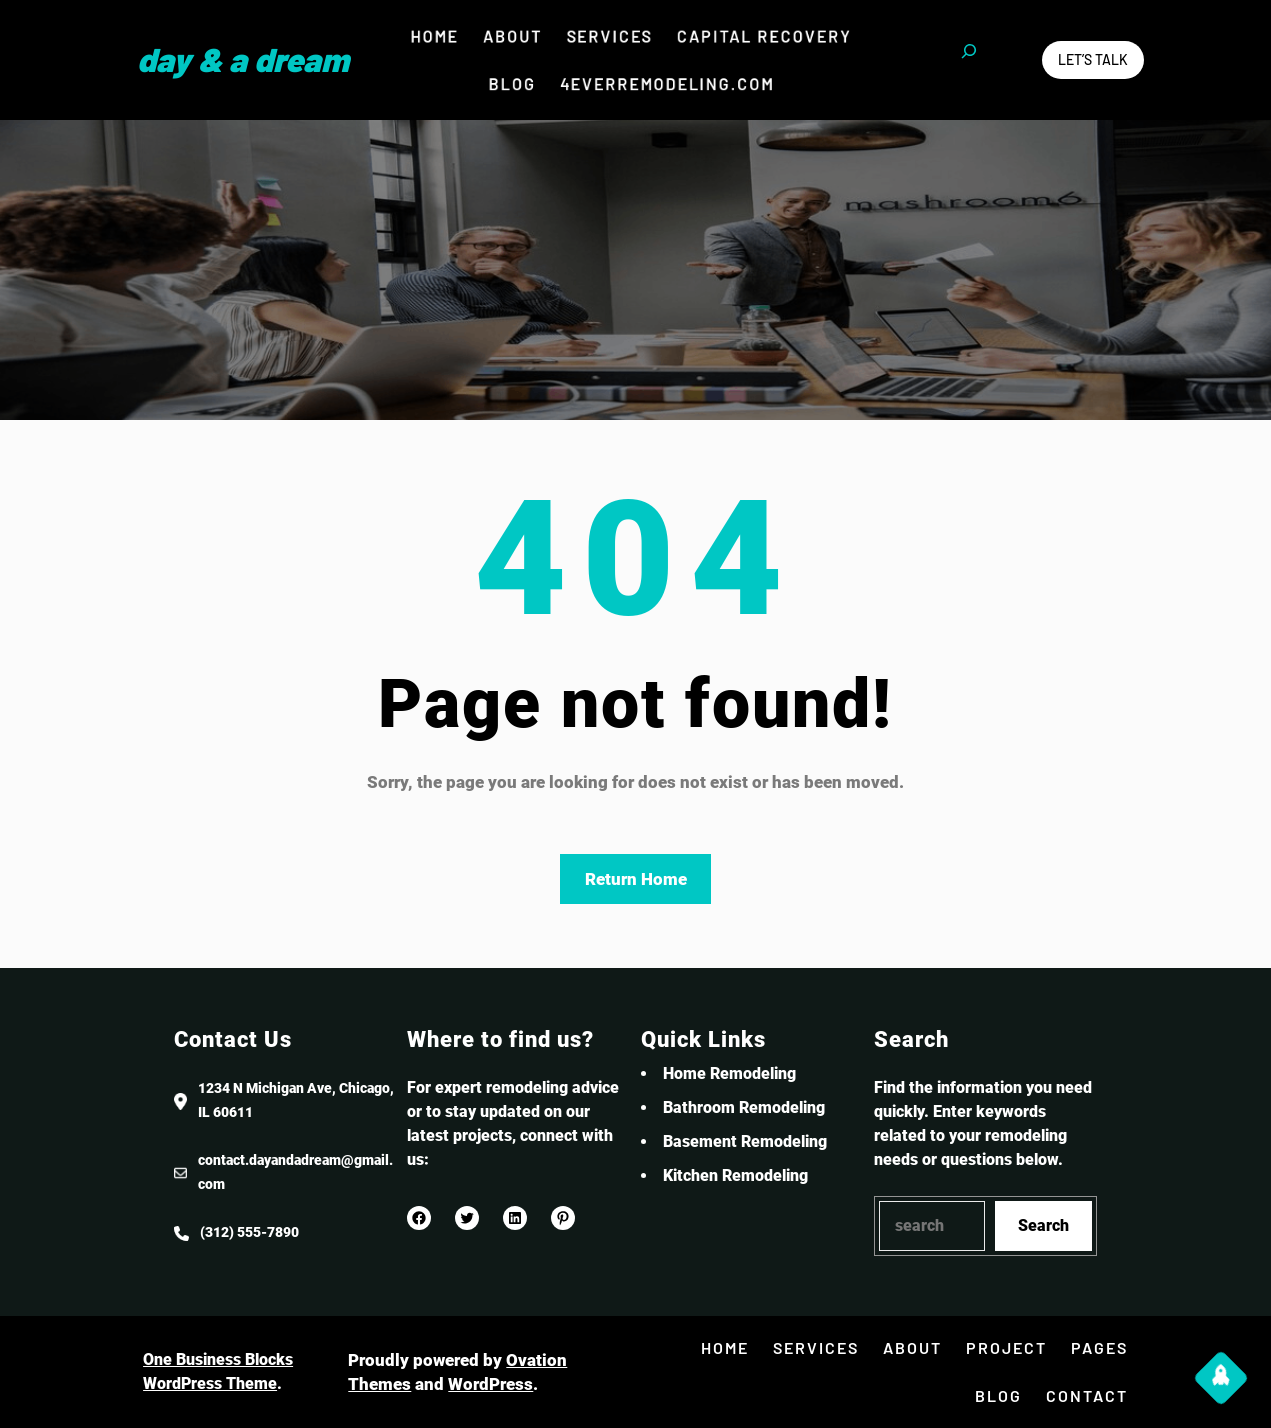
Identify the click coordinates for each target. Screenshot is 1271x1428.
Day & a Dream (243, 59)
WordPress (490, 1384)
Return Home (636, 879)
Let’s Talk (1093, 59)
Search (1043, 1225)
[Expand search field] (969, 60)
